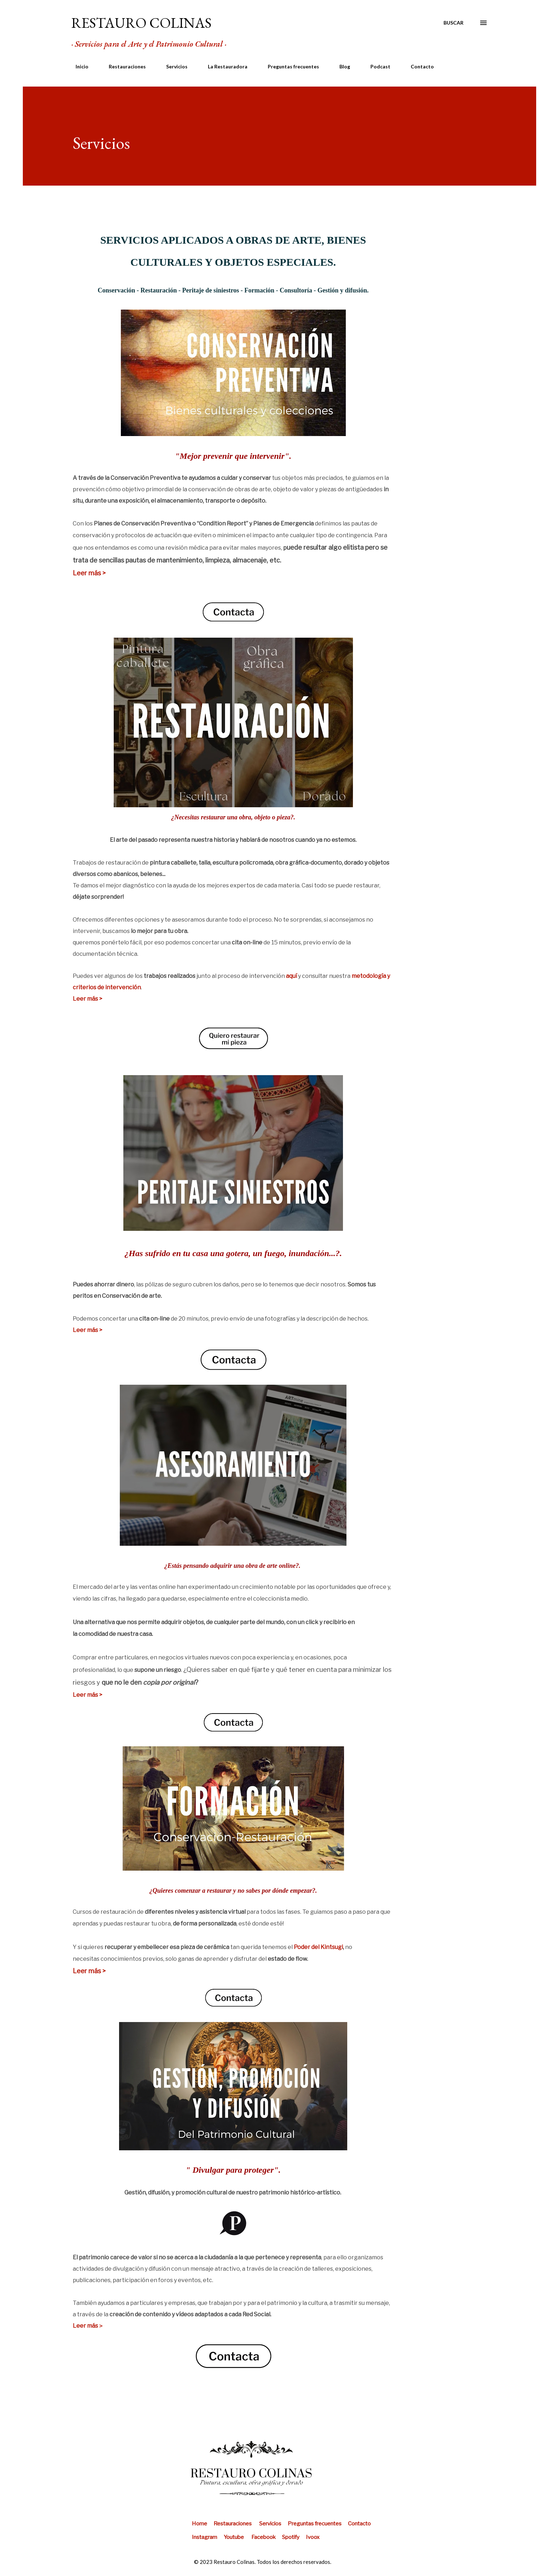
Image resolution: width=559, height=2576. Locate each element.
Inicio (77, 66)
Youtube (234, 2537)
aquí (291, 976)
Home (203, 2523)
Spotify (290, 2537)
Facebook (264, 2537)
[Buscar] (453, 23)
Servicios (172, 66)
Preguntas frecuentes (289, 66)
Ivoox (312, 2537)
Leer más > (89, 573)
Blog (340, 66)
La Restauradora (223, 66)
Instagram (208, 2537)
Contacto (418, 66)
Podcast (376, 66)
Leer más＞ (88, 2325)
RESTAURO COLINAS (141, 23)
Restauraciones (123, 66)
